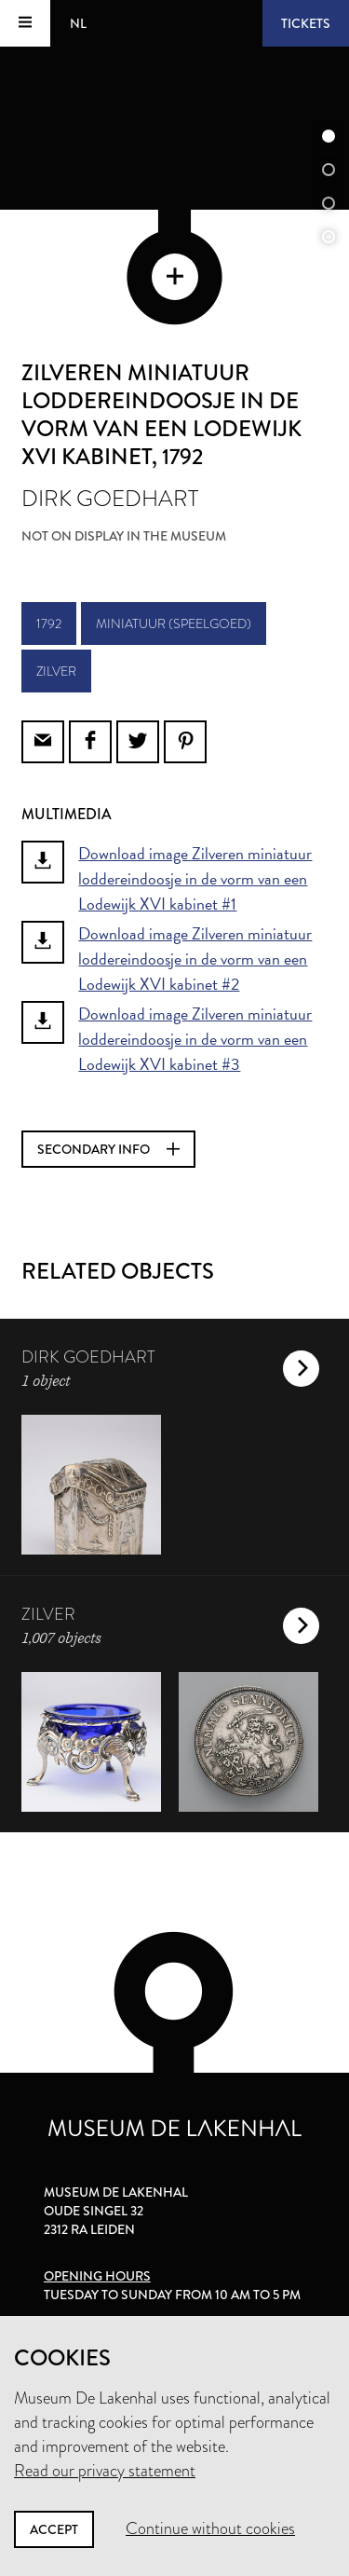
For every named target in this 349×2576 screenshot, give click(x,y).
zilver (56, 671)
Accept (54, 2529)
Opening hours (97, 2276)
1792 (48, 623)
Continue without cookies (210, 2528)
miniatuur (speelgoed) (173, 623)
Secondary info (108, 1149)
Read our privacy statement (104, 2471)
